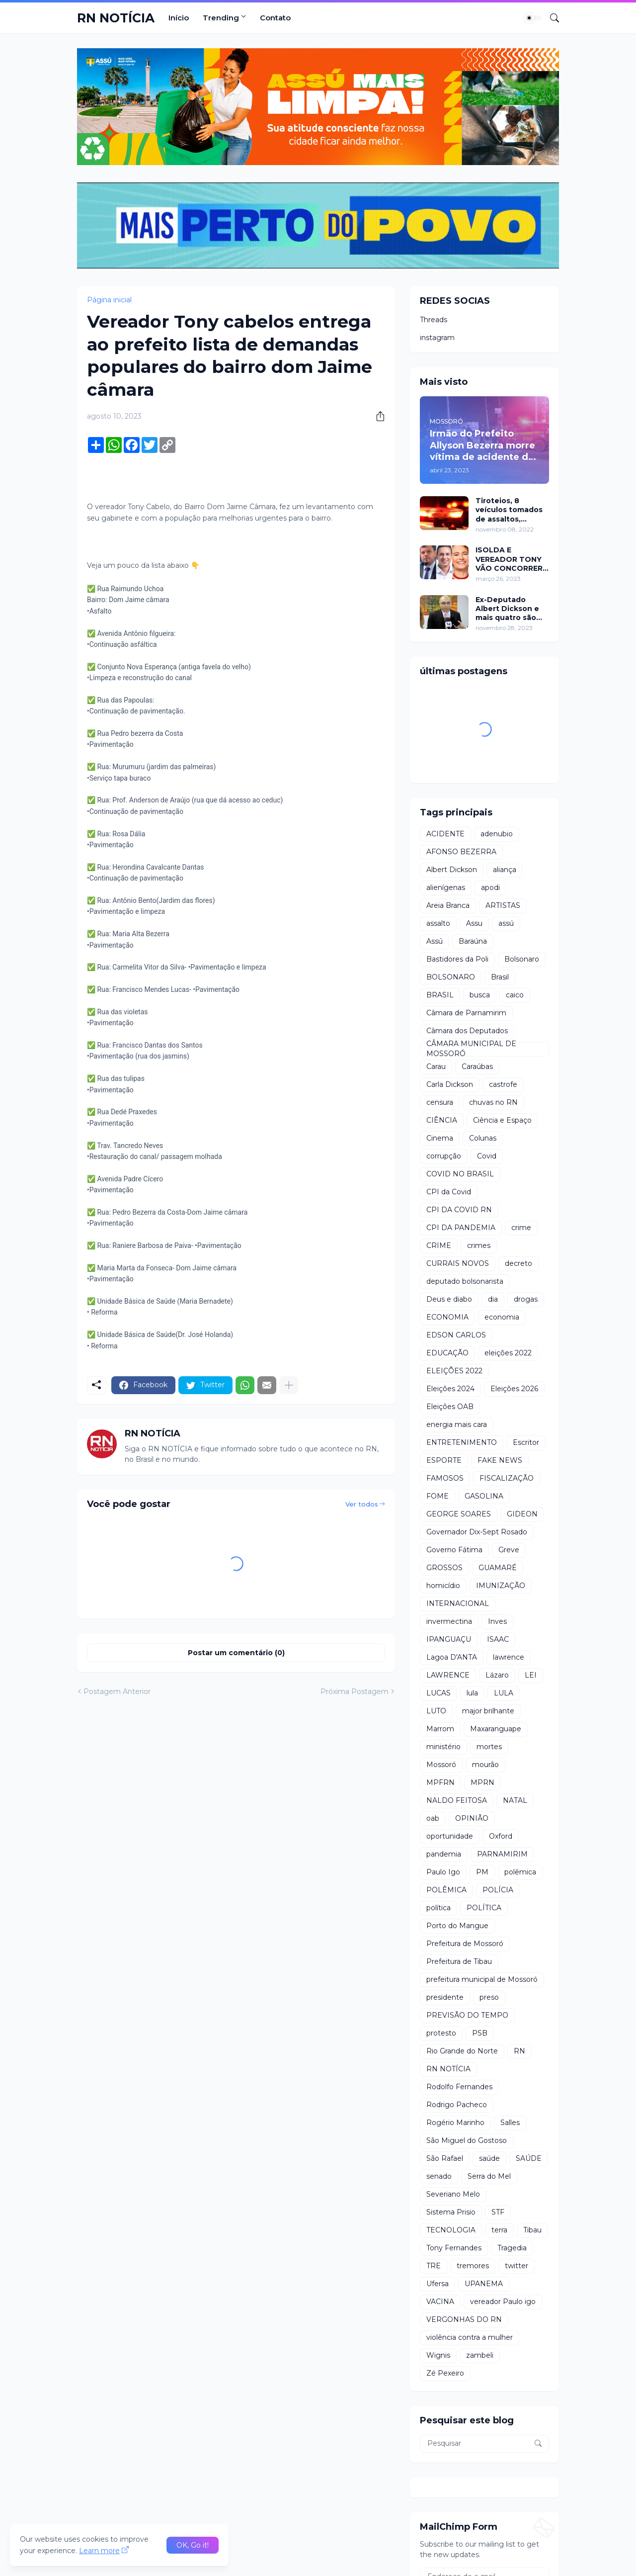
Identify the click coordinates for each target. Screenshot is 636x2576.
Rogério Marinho (455, 2122)
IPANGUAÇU (448, 1639)
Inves (497, 1621)
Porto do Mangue (457, 1925)
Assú (434, 941)
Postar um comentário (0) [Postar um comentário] (236, 1652)
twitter (516, 2265)
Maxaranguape (495, 1728)
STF (497, 2212)
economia (501, 1317)
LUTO (436, 1710)
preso (489, 1997)
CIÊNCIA (441, 1120)
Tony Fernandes (453, 2247)
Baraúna (473, 941)
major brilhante (488, 1710)
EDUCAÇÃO (447, 1352)
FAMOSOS (445, 1478)
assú (506, 923)
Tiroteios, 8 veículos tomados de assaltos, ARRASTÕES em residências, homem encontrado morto (511, 510)
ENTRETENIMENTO (461, 1442)
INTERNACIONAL (457, 1603)
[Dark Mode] (532, 17)
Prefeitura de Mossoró (464, 1943)
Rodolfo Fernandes (459, 2086)
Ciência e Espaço (502, 1120)
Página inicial (109, 299)
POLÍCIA (497, 1889)
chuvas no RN (493, 1102)
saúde (489, 2158)
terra (499, 2229)
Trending (221, 17)
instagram (437, 337)
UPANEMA (484, 2283)
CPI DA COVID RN (459, 1209)
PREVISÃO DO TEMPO (467, 2015)
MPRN (482, 1782)
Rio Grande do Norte (462, 2050)
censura (439, 1102)
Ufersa (437, 2283)
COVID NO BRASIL (460, 1173)
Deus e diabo (449, 1299)
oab (432, 1818)
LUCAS (438, 1692)
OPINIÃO (471, 1818)
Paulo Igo (443, 1871)
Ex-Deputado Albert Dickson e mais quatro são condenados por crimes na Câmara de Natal (509, 608)
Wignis (438, 2355)
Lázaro (497, 1675)
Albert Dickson (451, 869)
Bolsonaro (521, 959)
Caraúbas (477, 1066)
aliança (504, 869)
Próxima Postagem (354, 1691)
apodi (490, 887)
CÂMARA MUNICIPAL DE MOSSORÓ (471, 1049)
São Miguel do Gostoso (466, 2140)
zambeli (479, 2355)
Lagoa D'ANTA (451, 1657)
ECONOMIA (447, 1317)
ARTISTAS (502, 905)
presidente (445, 1997)
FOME (437, 1496)
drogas (526, 1299)
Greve (508, 1549)
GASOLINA (484, 1496)
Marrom (440, 1728)
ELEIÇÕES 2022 (454, 1370)
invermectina (449, 1621)
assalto (438, 923)
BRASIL (440, 994)
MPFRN (440, 1782)
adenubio (496, 833)
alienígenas (445, 887)
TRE (433, 2265)
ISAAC (498, 1639)
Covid (486, 1156)
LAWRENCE (448, 1675)
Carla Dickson (449, 1084)
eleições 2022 (508, 1352)
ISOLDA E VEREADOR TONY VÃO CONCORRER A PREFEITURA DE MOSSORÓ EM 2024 (509, 559)
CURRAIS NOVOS (457, 1263)
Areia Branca (448, 905)
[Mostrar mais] (288, 1385)
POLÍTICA (484, 1907)
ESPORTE (444, 1460)
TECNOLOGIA (451, 2229)
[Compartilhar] (376, 416)
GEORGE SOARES (458, 1514)
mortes (489, 1746)
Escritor (526, 1442)
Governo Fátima (454, 1549)
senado (439, 2176)
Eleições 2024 (450, 1388)
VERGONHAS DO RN (464, 2319)
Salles (510, 2122)
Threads (433, 319)
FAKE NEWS (499, 1460)
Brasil (500, 977)
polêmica (520, 1871)
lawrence (508, 1657)
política (438, 1907)
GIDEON (522, 1514)
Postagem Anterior (117, 1691)
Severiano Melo (453, 2194)
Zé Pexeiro (445, 2373)
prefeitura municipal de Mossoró (482, 1979)
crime (521, 1227)
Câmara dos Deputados (467, 1030)
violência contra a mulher (469, 2337)
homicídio (443, 1585)
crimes (478, 1245)
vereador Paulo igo (503, 2301)
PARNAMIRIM (502, 1854)
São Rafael (444, 2158)
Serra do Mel (489, 2176)
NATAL (515, 1800)
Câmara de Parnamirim (466, 1012)
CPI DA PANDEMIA (460, 1227)
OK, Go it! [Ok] (192, 2545)
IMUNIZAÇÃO (500, 1585)
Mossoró (441, 1764)
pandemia (443, 1854)
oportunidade (449, 1836)
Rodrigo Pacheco (456, 2104)
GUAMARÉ (497, 1567)
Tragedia (512, 2247)
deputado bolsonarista (464, 1281)
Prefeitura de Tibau (459, 1961)
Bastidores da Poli (457, 959)
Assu (474, 923)
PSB (479, 2033)
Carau (436, 1066)
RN (519, 2050)
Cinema (439, 1138)
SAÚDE (529, 2158)
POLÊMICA (446, 1889)
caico (515, 994)
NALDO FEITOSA (456, 1800)
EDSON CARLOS (456, 1335)
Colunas (482, 1138)
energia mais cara (456, 1424)
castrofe (503, 1084)
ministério (443, 1746)
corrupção (443, 1156)
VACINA (440, 2301)
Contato (275, 17)
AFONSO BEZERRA (461, 851)
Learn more (99, 2550)
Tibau (532, 2229)
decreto (518, 1263)
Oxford (500, 1836)
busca (480, 994)
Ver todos (361, 1504)
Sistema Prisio (451, 2212)
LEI (531, 1675)
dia (493, 1299)
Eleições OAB (450, 1406)
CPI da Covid (448, 1191)
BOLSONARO (450, 977)
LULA (503, 1692)
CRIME (438, 1245)
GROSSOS (444, 1567)
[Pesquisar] (550, 17)
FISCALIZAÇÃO (506, 1478)
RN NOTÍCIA (116, 17)
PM (482, 1871)
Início (178, 17)
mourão (485, 1764)
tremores (473, 2265)
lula (472, 1692)
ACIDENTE (445, 833)
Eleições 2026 (514, 1388)
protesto (441, 2033)
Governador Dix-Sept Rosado (476, 1531)
